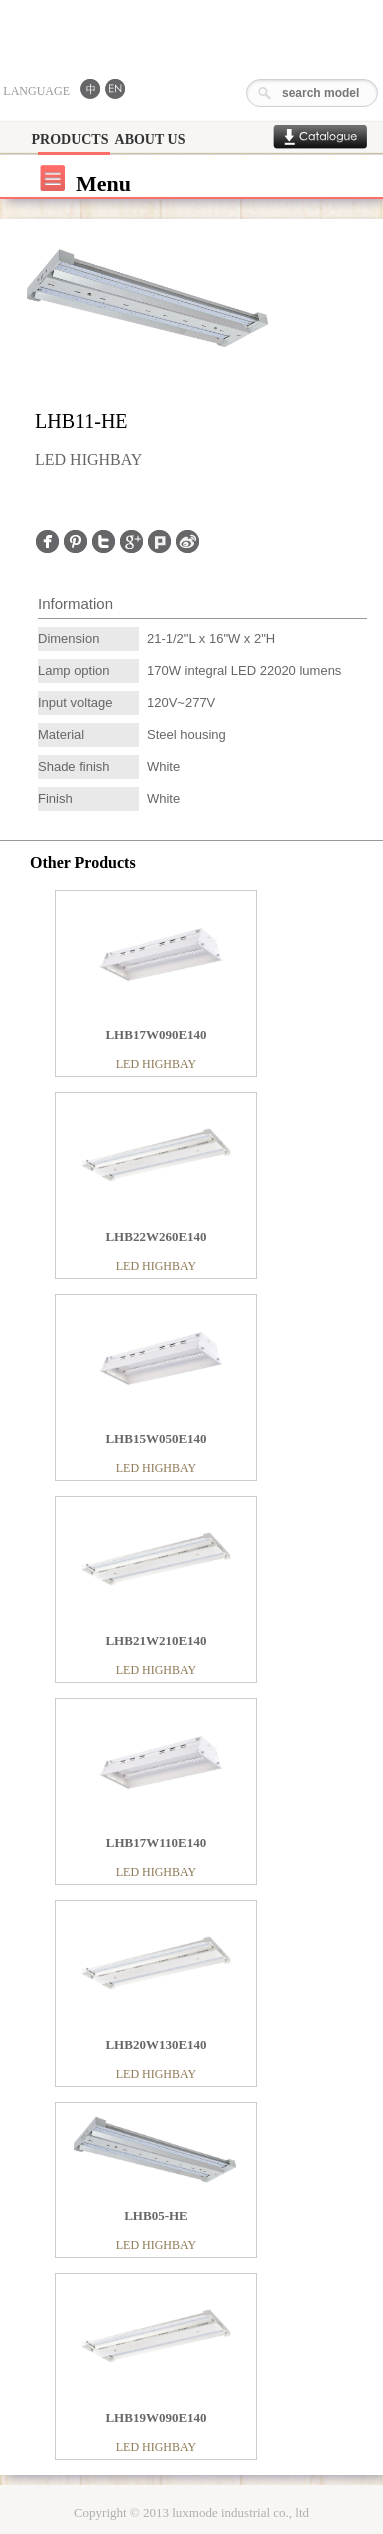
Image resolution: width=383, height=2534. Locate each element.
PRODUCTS (69, 139)
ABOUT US (150, 139)
